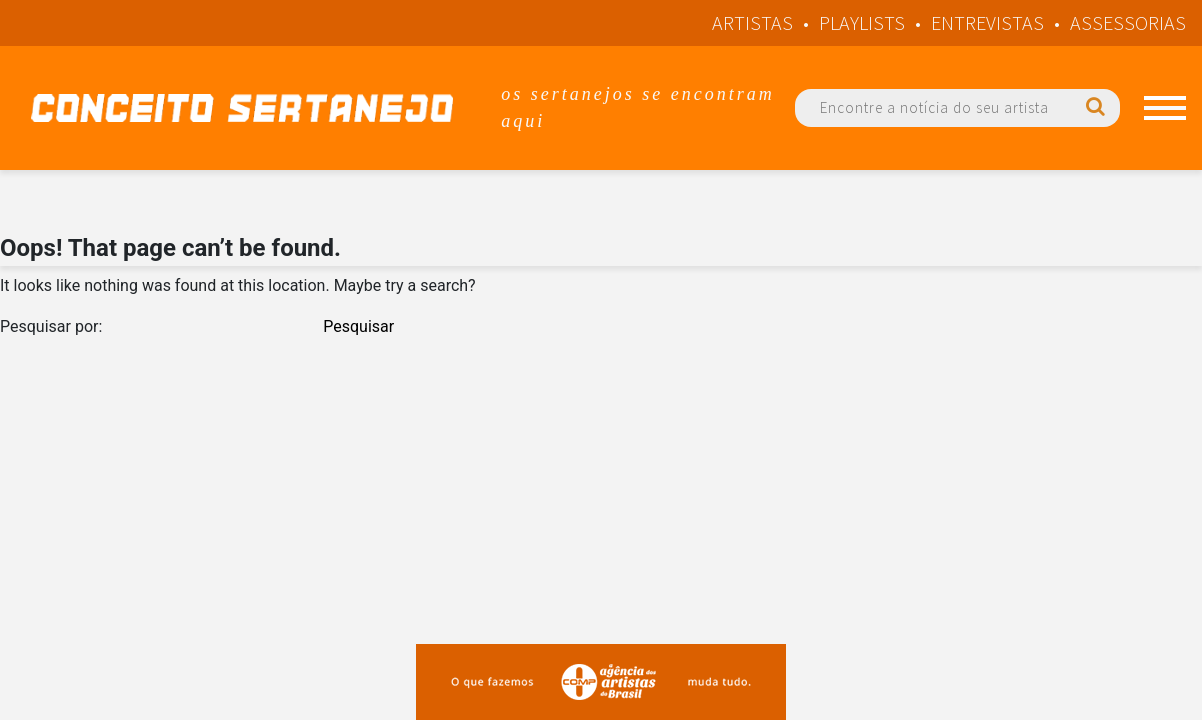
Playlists (862, 22)
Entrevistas (987, 22)
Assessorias (1128, 22)
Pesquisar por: (51, 326)
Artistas (752, 22)
